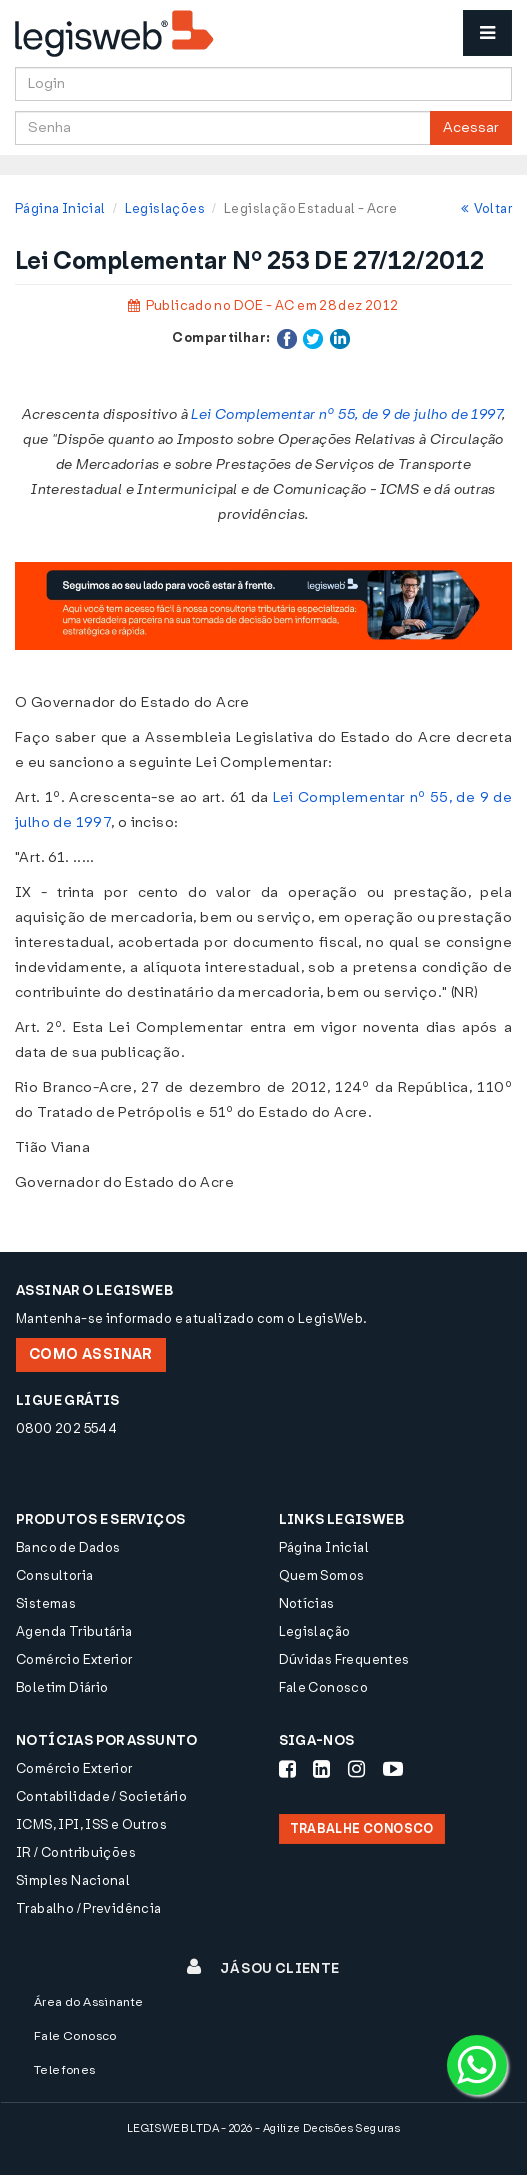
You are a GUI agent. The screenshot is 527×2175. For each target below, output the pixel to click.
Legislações (165, 208)
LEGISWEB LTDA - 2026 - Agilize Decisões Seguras (263, 2128)
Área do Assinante (89, 2002)
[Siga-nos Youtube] (393, 1769)
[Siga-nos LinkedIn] (321, 1769)
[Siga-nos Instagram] (356, 1769)
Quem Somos (322, 1575)
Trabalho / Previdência (89, 1908)
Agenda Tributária (74, 1631)
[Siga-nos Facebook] (287, 1769)
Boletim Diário (62, 1687)
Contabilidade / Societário (101, 1796)
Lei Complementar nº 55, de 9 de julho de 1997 (346, 414)
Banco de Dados (68, 1547)
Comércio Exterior (74, 1659)
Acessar (471, 127)
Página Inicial (60, 208)
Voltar (486, 208)
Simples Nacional (73, 1880)
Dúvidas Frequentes (344, 1659)
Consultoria (54, 1575)
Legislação (315, 1631)
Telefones (65, 2070)
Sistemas (46, 1603)
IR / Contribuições (76, 1852)
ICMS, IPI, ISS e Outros (91, 1824)
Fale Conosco (324, 1687)
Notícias (307, 1603)
